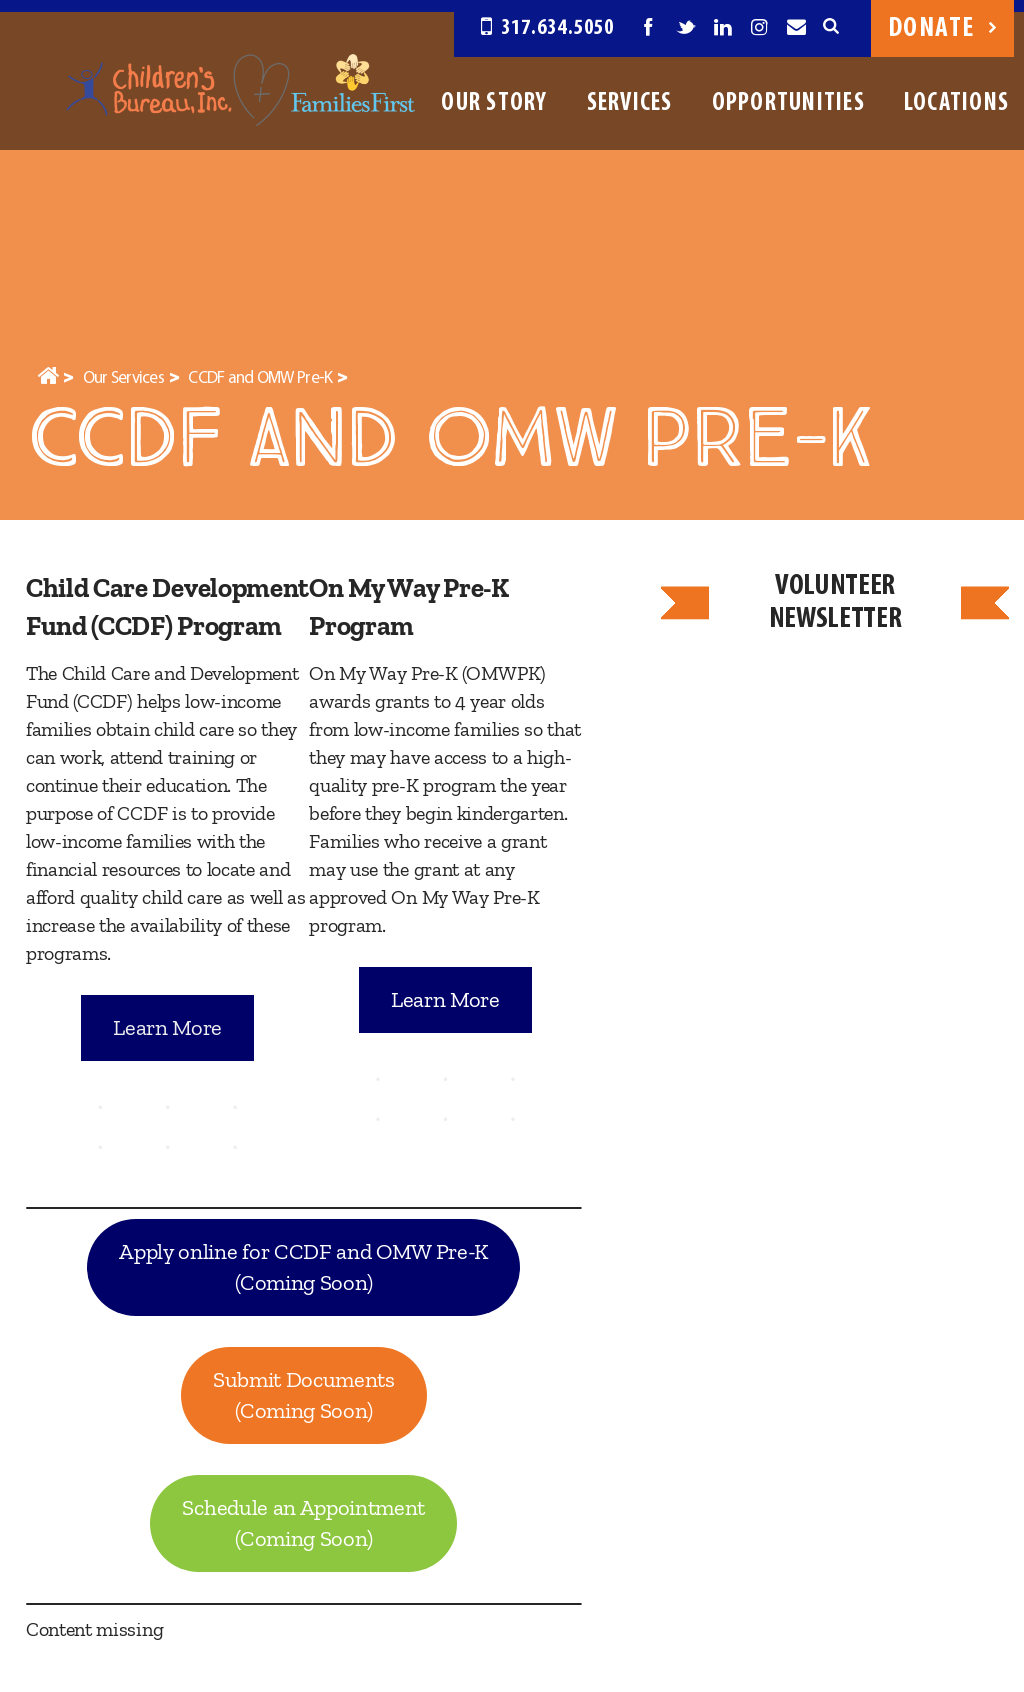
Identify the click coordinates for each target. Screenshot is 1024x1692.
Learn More (167, 1027)
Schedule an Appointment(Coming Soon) (303, 1523)
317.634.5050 (547, 28)
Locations (956, 103)
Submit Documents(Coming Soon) (304, 1395)
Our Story (494, 103)
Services (630, 103)
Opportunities (788, 103)
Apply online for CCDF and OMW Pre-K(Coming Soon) (303, 1267)
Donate (942, 29)
